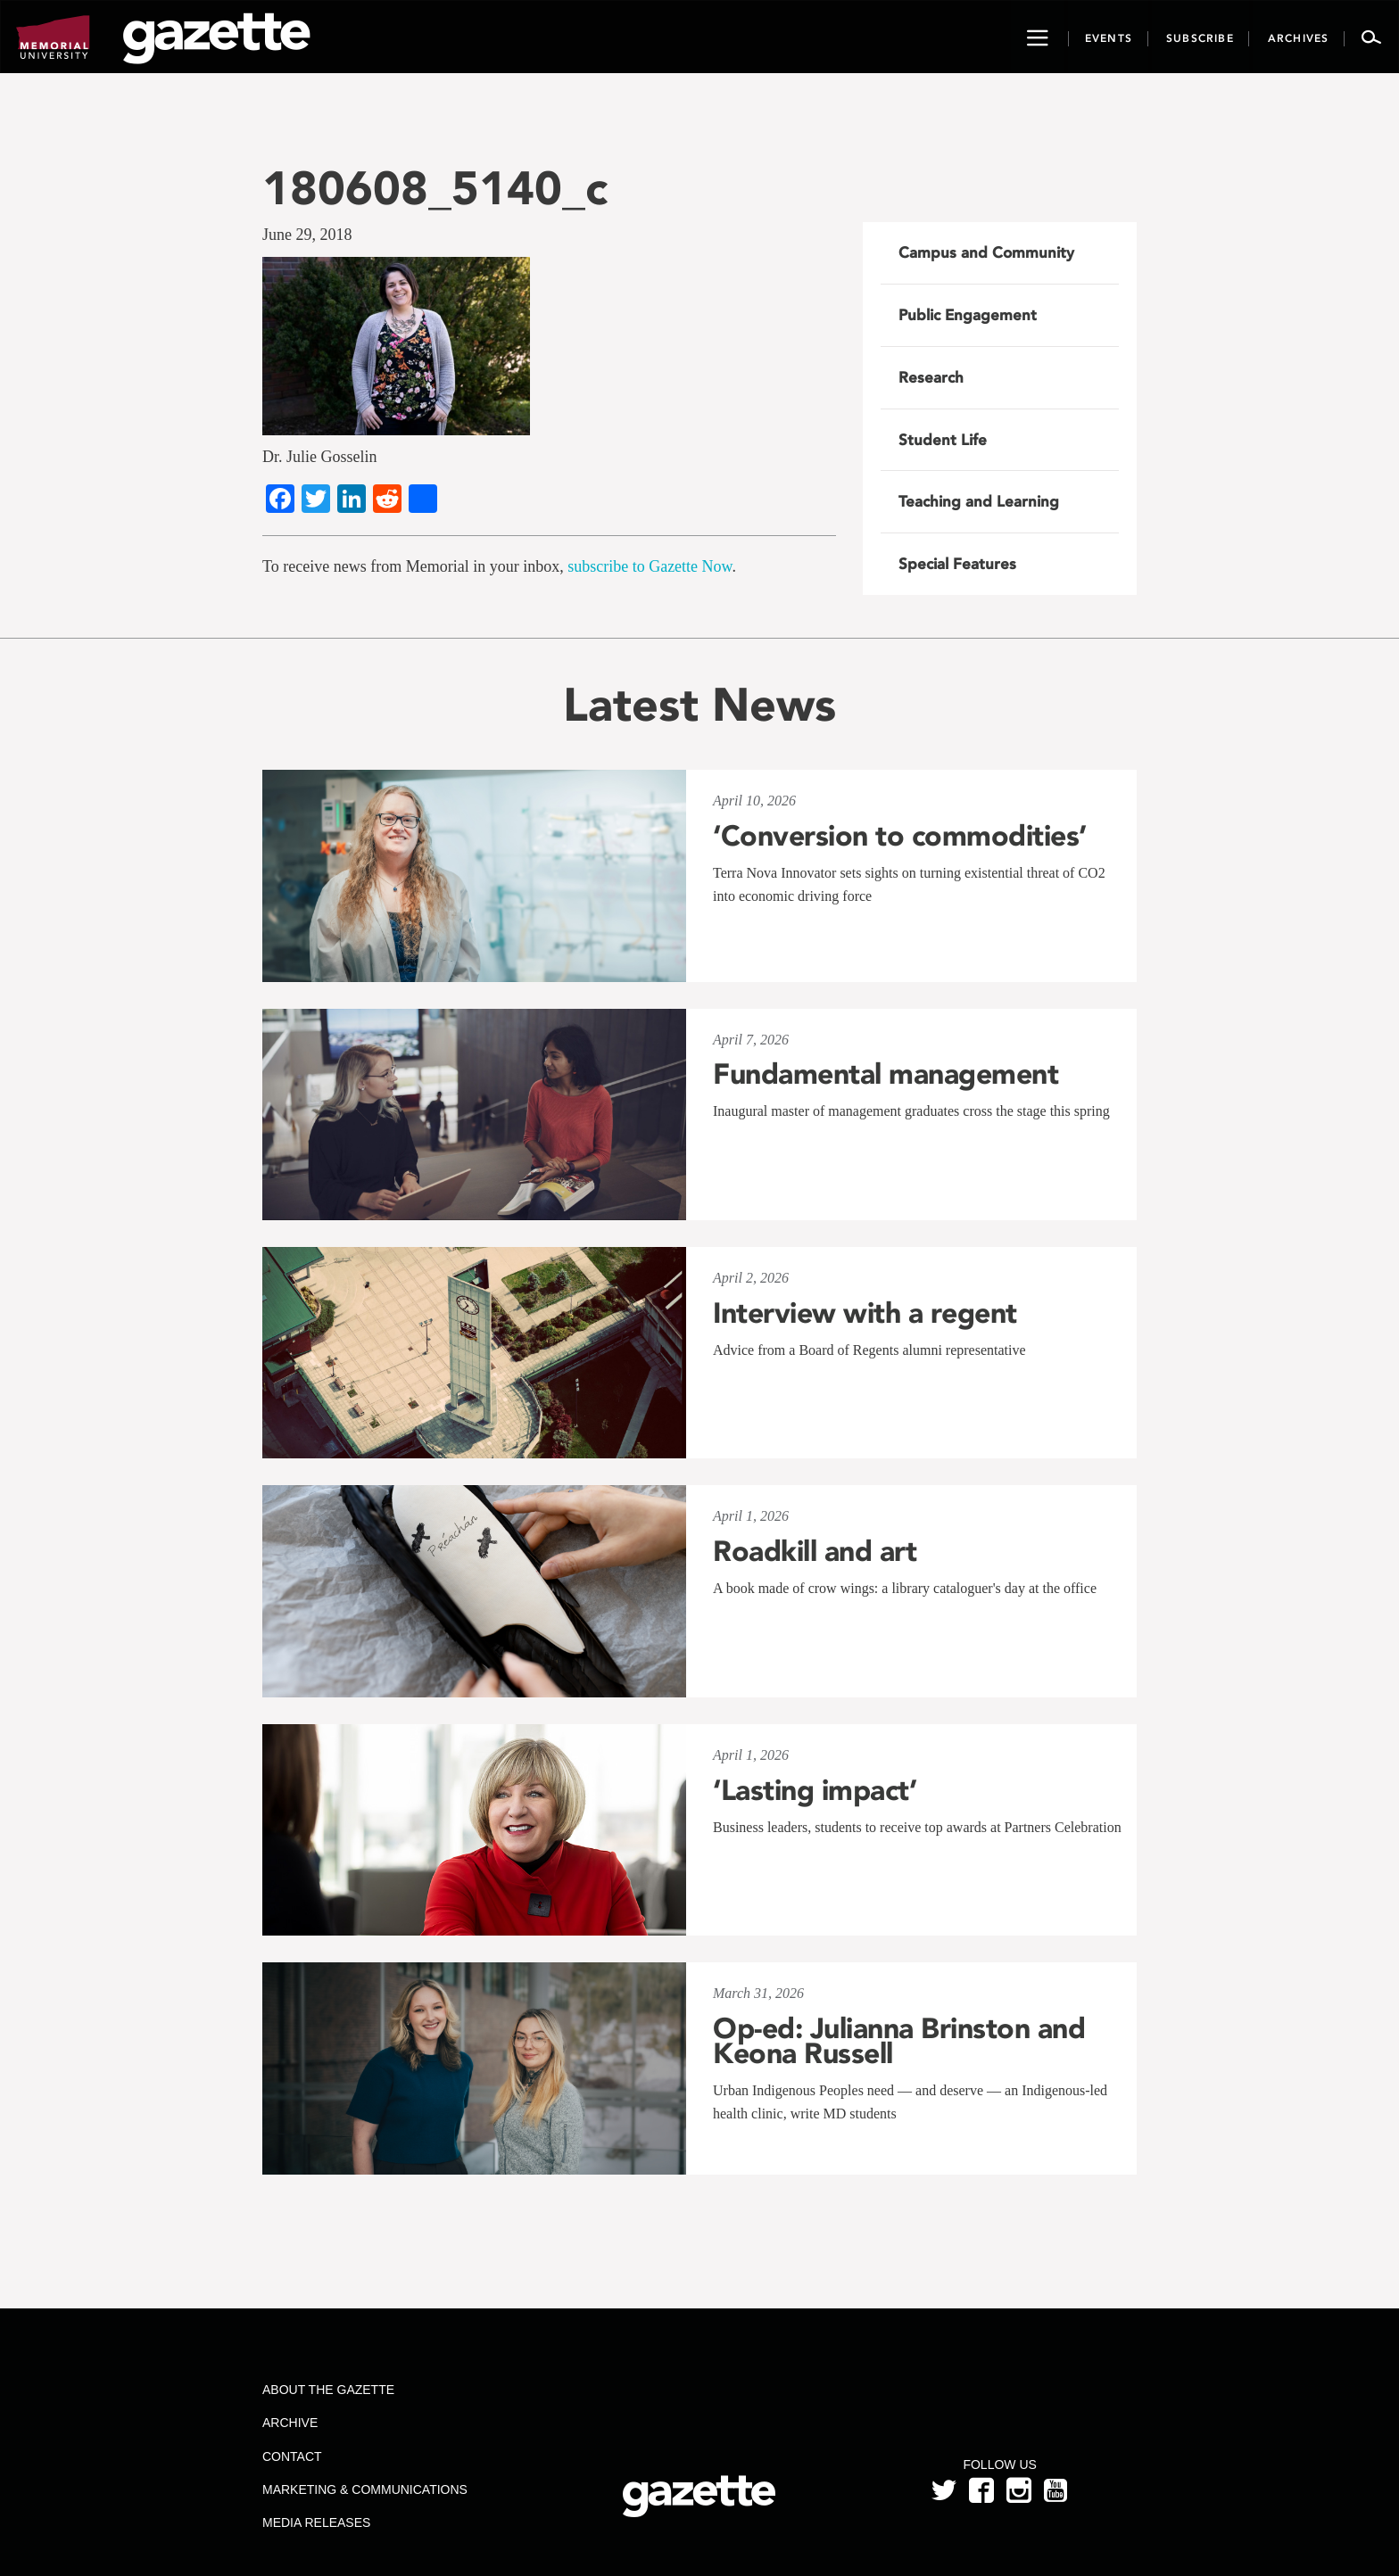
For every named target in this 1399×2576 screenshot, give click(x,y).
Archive (290, 2422)
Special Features (957, 564)
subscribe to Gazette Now (649, 566)
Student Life (942, 440)
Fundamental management (885, 1073)
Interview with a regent (865, 1312)
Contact (292, 2456)
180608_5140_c (435, 187)
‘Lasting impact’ (814, 1790)
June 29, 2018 (307, 235)
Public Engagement (967, 315)
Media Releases (316, 2522)
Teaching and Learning (978, 501)
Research (931, 377)
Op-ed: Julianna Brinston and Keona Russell (899, 2041)
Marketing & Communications (365, 2489)
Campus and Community (986, 252)
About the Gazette (328, 2389)
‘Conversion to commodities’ (900, 835)
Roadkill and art (814, 1551)
